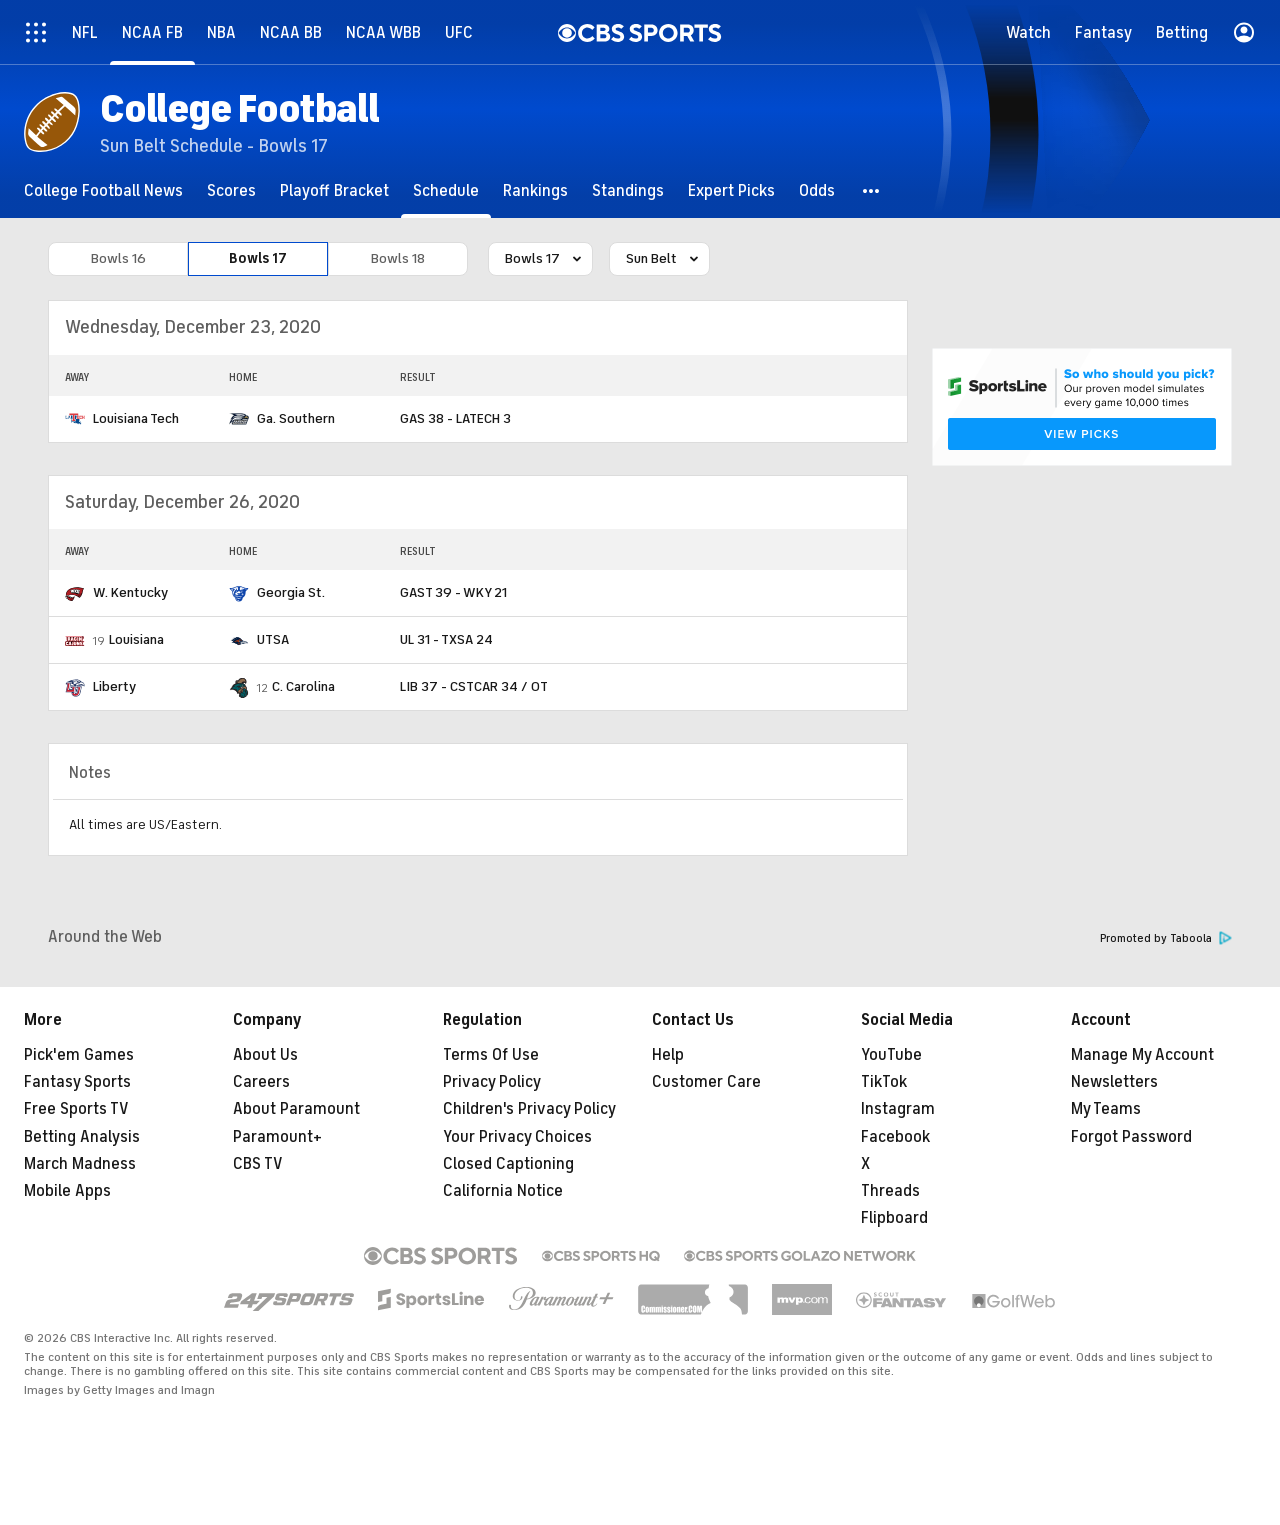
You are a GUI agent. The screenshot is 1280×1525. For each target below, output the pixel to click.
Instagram (898, 1109)
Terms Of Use (491, 1055)
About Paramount (296, 1109)
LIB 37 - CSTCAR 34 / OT (474, 686)
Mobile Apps (67, 1191)
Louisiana (136, 639)
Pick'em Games (79, 1055)
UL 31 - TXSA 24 (446, 639)
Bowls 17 (258, 258)
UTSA (273, 639)
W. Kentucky (130, 592)
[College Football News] (103, 190)
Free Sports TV (76, 1109)
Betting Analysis (82, 1137)
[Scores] (231, 190)
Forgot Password (1131, 1137)
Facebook (895, 1137)
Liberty (114, 686)
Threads (890, 1191)
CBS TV (258, 1164)
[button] (872, 190)
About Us (265, 1055)
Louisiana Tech (136, 418)
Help (668, 1055)
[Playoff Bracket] (334, 190)
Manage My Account (1142, 1055)
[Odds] (817, 190)
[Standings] (628, 190)
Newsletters (1114, 1082)
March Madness (80, 1164)
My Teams (1106, 1109)
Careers (261, 1082)
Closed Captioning (508, 1164)
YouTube (891, 1055)
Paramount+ (277, 1137)
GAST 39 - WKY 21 (453, 592)
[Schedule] (446, 190)
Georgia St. (291, 592)
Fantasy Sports (77, 1082)
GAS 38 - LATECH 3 (455, 418)
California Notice (503, 1191)
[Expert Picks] (731, 190)
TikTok (884, 1082)
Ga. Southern (296, 418)
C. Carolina (303, 686)
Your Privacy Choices (517, 1137)
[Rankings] (535, 190)
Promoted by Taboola (1166, 938)
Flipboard (894, 1218)
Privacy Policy (492, 1082)
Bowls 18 (398, 258)
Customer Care (706, 1082)
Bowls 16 (118, 258)
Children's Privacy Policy (529, 1109)
